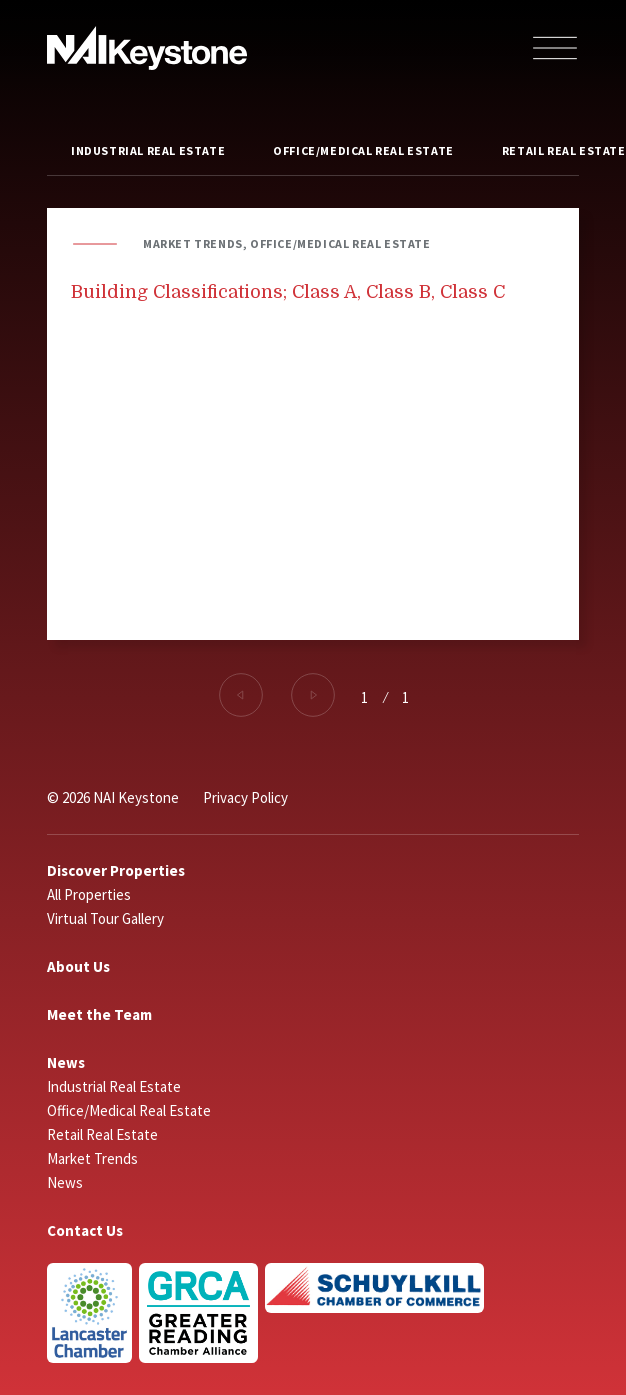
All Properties (89, 894)
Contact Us (85, 1230)
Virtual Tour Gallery (105, 918)
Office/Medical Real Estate (363, 150)
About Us (78, 966)
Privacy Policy (245, 797)
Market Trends (92, 1158)
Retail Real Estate (102, 1134)
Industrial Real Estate (148, 150)
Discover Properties (116, 870)
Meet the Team (99, 1014)
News (66, 1062)
